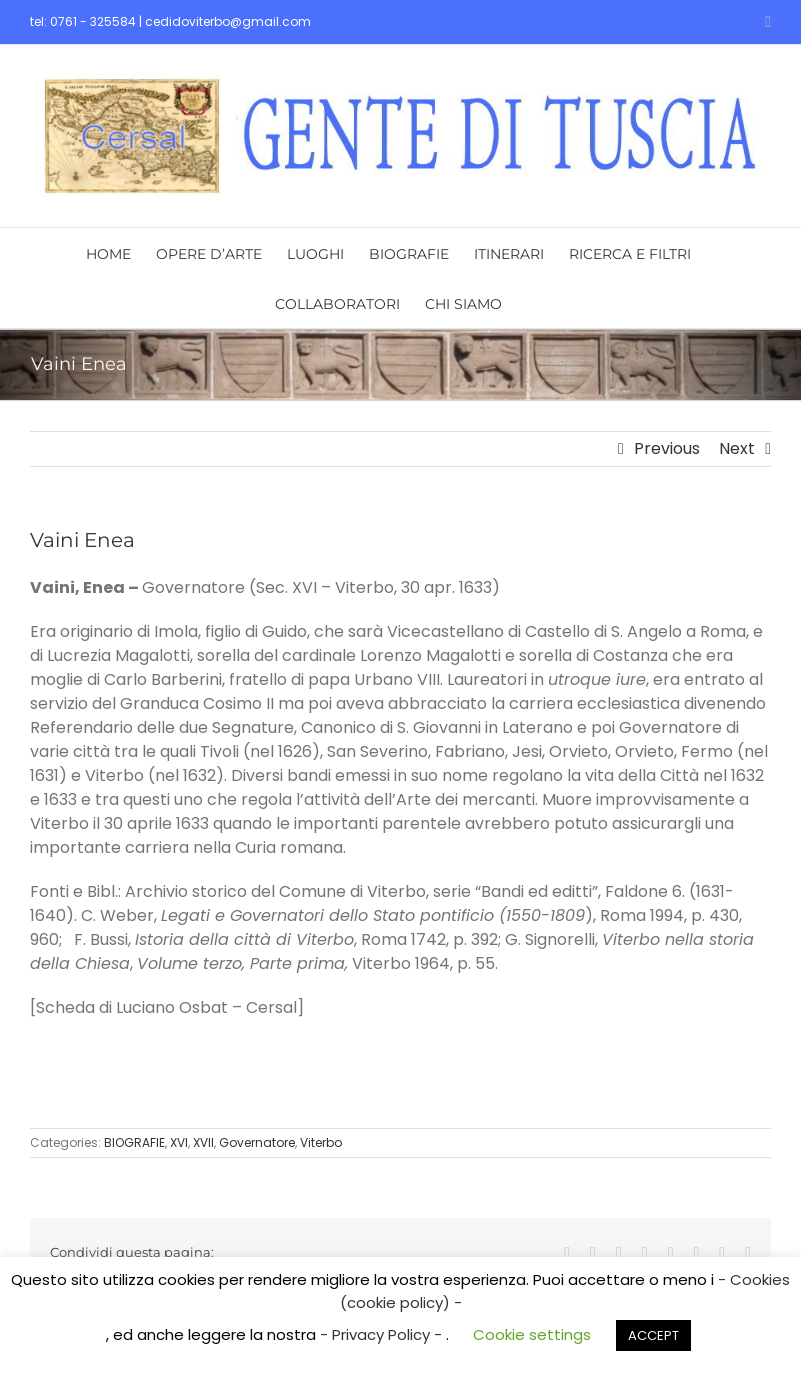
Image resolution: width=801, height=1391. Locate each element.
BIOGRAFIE (134, 1142)
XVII (203, 1142)
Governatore (257, 1142)
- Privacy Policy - (383, 1334)
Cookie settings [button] (532, 1334)
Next (737, 448)
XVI (179, 1142)
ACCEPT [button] (653, 1335)
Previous (667, 448)
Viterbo (321, 1142)
